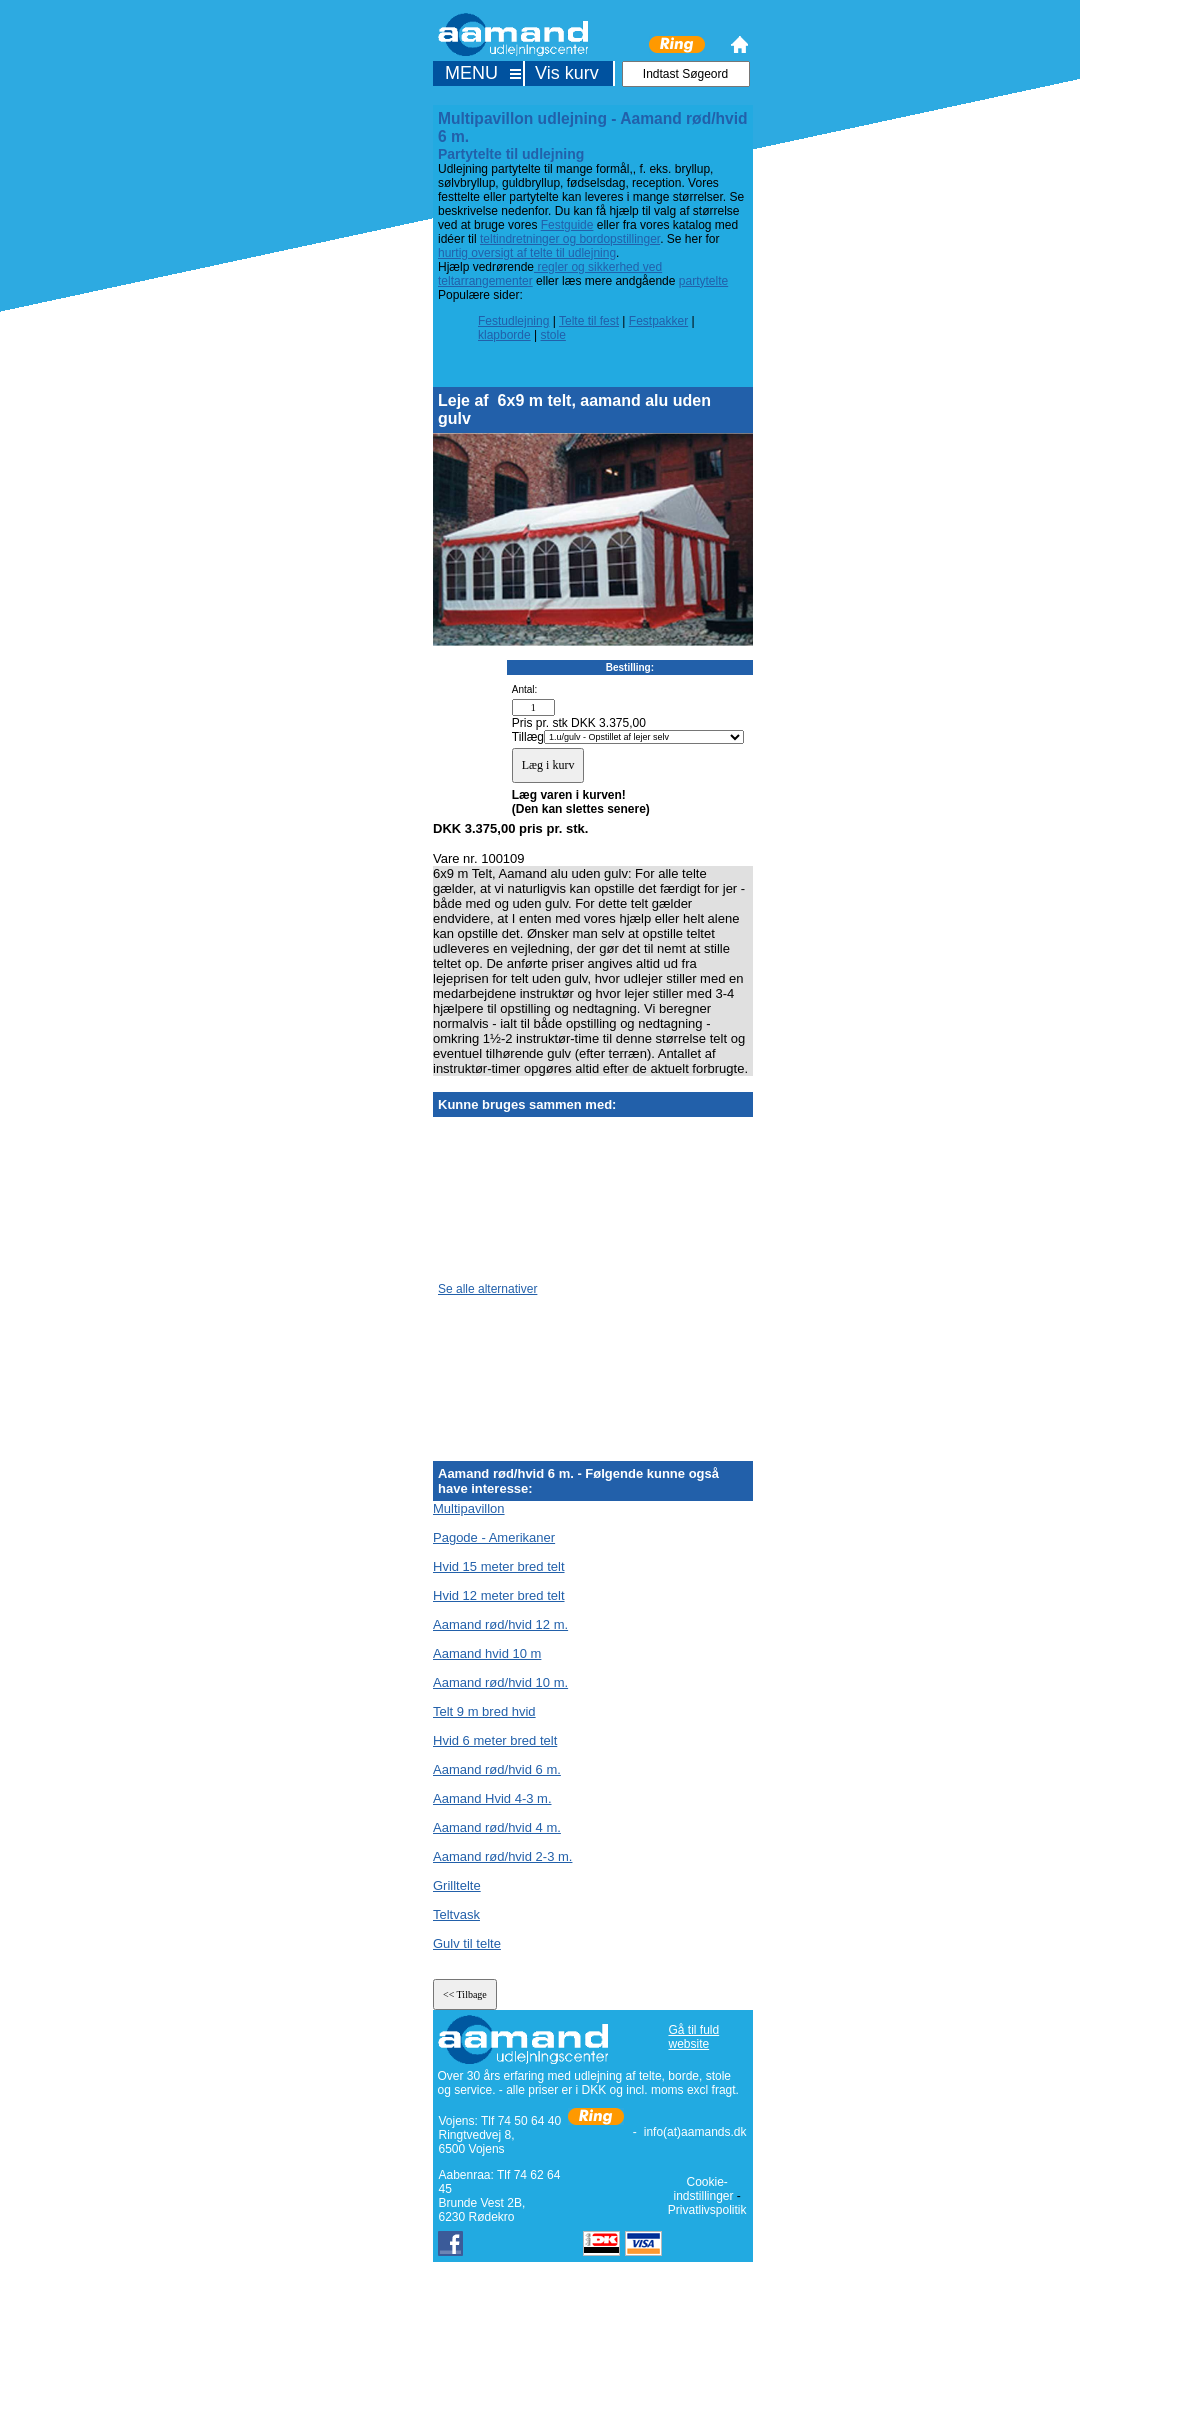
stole (553, 335)
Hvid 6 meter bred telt (495, 1740)
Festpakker (658, 321)
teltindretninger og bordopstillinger (570, 239)
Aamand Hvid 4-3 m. (492, 1798)
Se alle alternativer (487, 1289)
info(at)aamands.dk (695, 2132)
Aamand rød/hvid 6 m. (497, 1769)
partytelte (703, 281)
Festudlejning (513, 321)
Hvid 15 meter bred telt (499, 1566)
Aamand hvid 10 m (487, 1653)
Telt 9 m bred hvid (484, 1711)
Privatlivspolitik (707, 2210)
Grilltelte (457, 1885)
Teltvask (456, 1914)
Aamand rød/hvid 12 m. (500, 1624)
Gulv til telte (467, 1943)
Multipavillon (469, 1508)
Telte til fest (589, 321)
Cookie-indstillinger (703, 2189)
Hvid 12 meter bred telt (499, 1595)
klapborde (504, 335)
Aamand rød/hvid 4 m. (497, 1827)
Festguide (567, 225)
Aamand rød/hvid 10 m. (500, 1682)
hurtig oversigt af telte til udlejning (527, 253)
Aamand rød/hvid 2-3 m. (502, 1856)
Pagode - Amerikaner (494, 1537)
